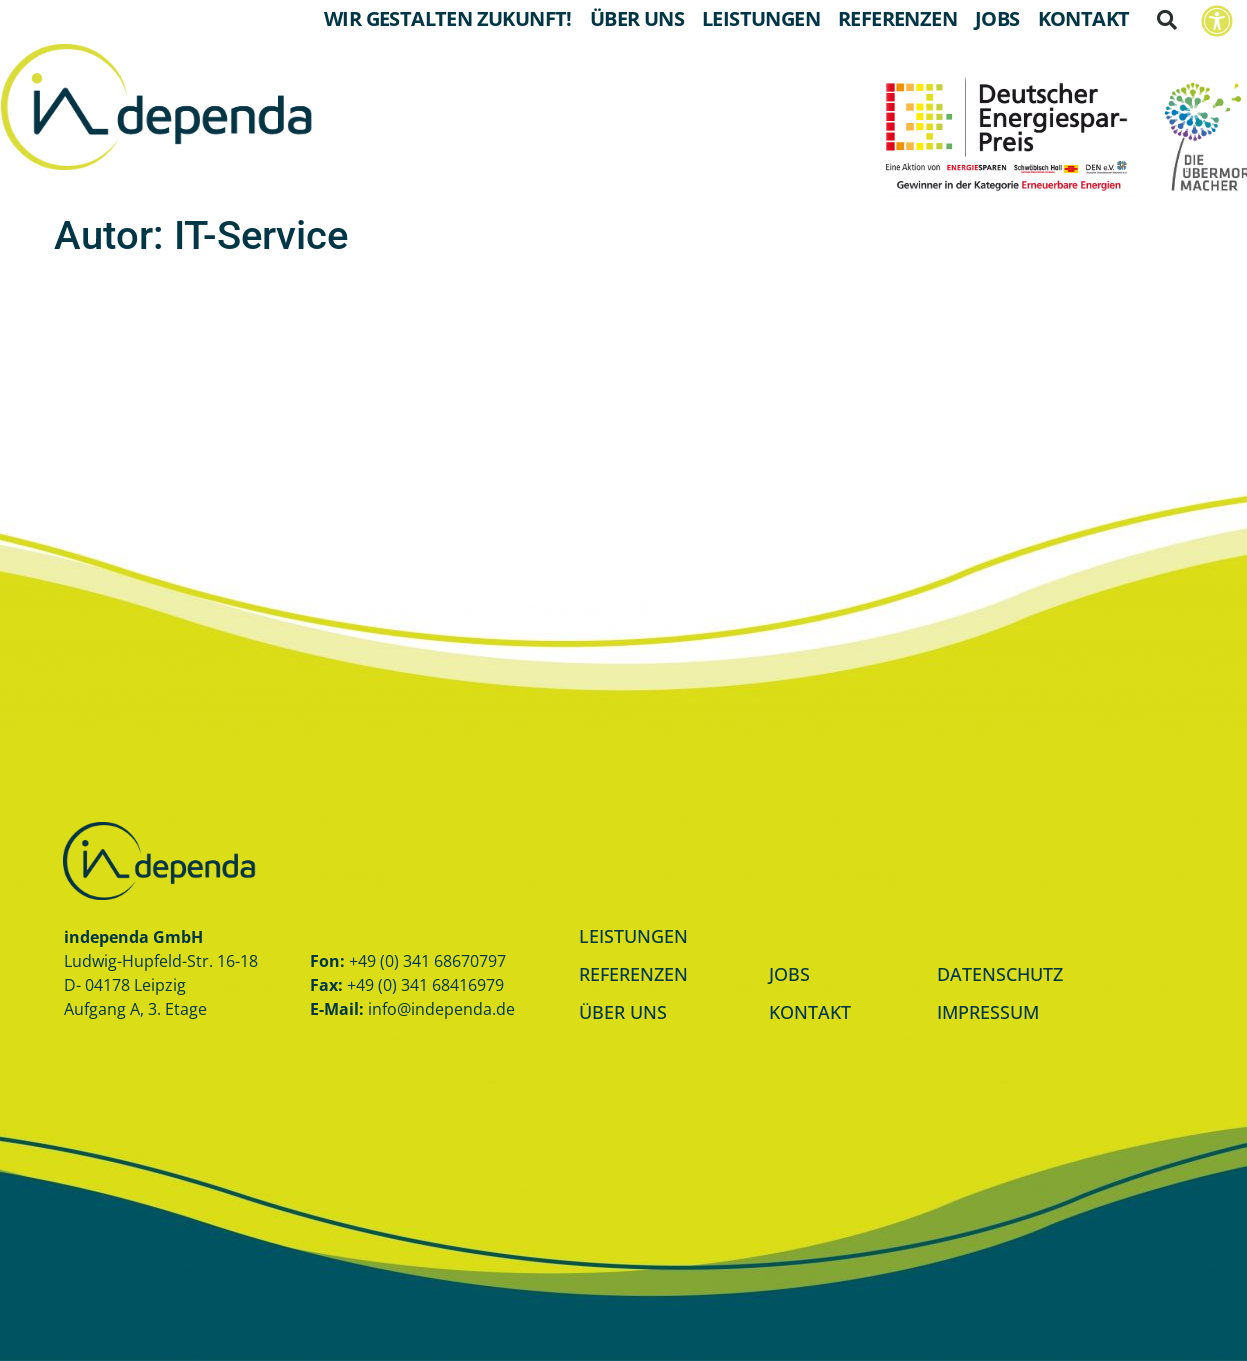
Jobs (997, 18)
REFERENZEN (633, 974)
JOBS (789, 974)
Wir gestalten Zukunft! (448, 18)
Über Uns (637, 18)
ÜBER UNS (623, 1012)
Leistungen (761, 18)
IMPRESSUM (988, 1012)
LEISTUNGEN (633, 936)
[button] (1167, 20)
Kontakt (1084, 18)
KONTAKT (810, 1012)
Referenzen (897, 18)
